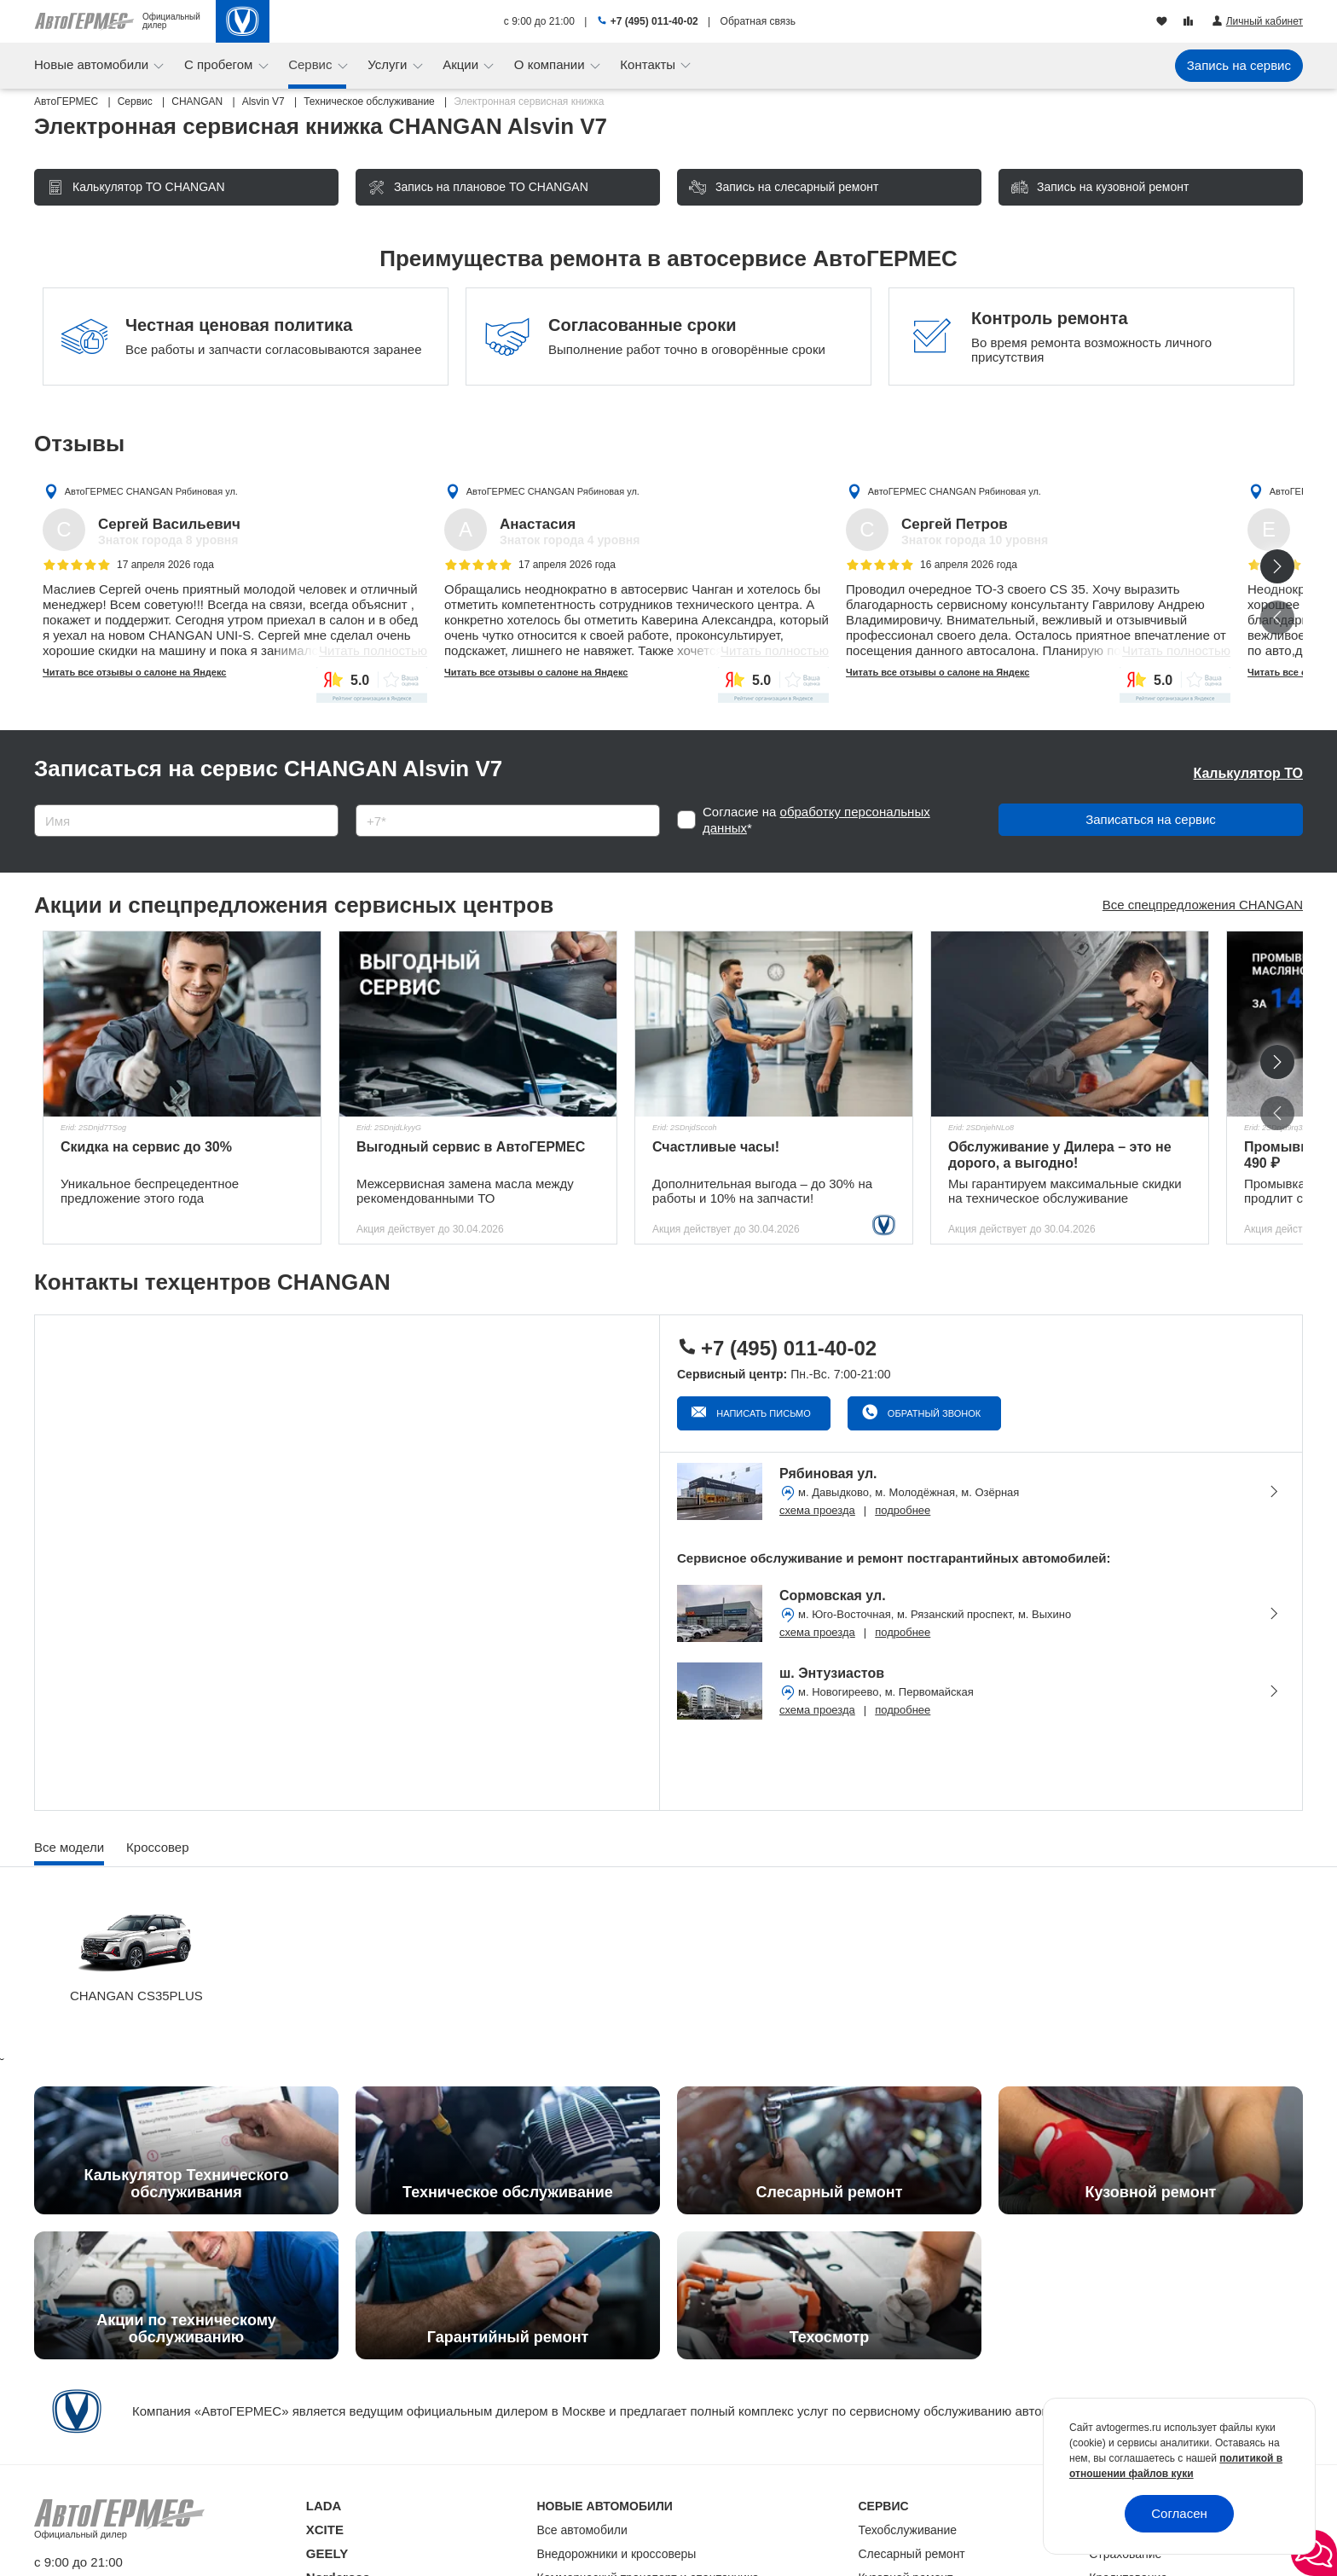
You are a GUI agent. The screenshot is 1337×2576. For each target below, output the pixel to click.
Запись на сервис (1239, 65)
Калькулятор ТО (1248, 773)
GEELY (327, 2553)
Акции (462, 64)
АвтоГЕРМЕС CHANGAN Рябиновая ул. (151, 491)
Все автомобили (582, 2530)
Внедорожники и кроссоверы (617, 2554)
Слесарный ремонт (912, 2554)
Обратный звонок (933, 1413)
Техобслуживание (908, 2530)
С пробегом (220, 64)
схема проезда (817, 1510)
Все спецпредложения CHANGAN (1203, 904)
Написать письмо (762, 1413)
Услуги (389, 64)
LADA (324, 2505)
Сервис (312, 64)
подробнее (902, 1510)
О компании (551, 64)
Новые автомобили (93, 64)
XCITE (325, 2529)
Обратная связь (758, 21)
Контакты (649, 64)
